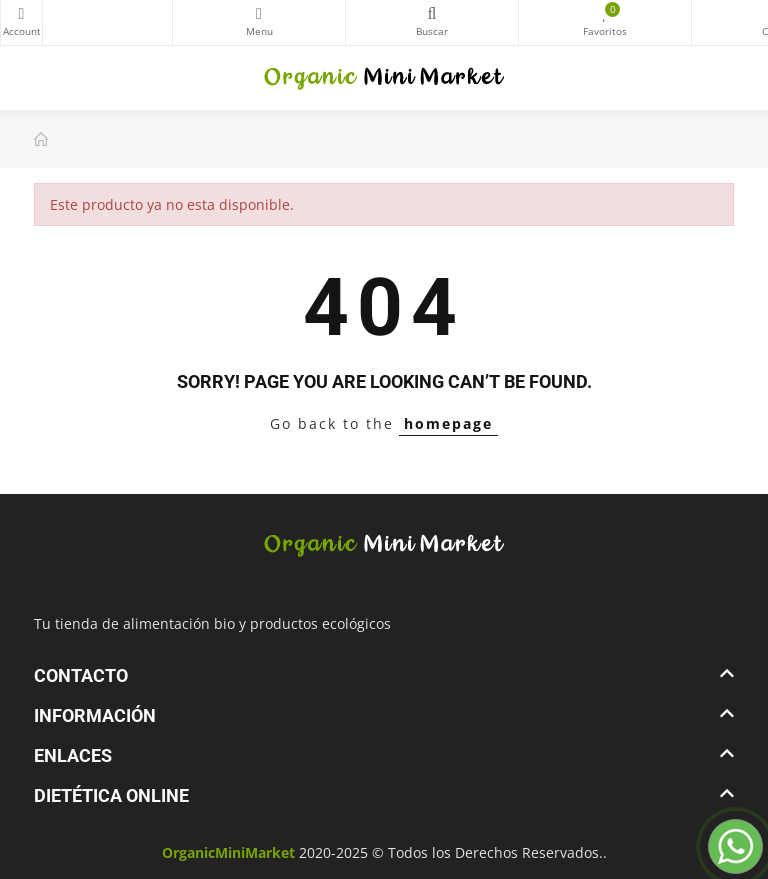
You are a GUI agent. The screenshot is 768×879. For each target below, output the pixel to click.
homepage (448, 423)
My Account (21, 14)
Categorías (259, 14)
